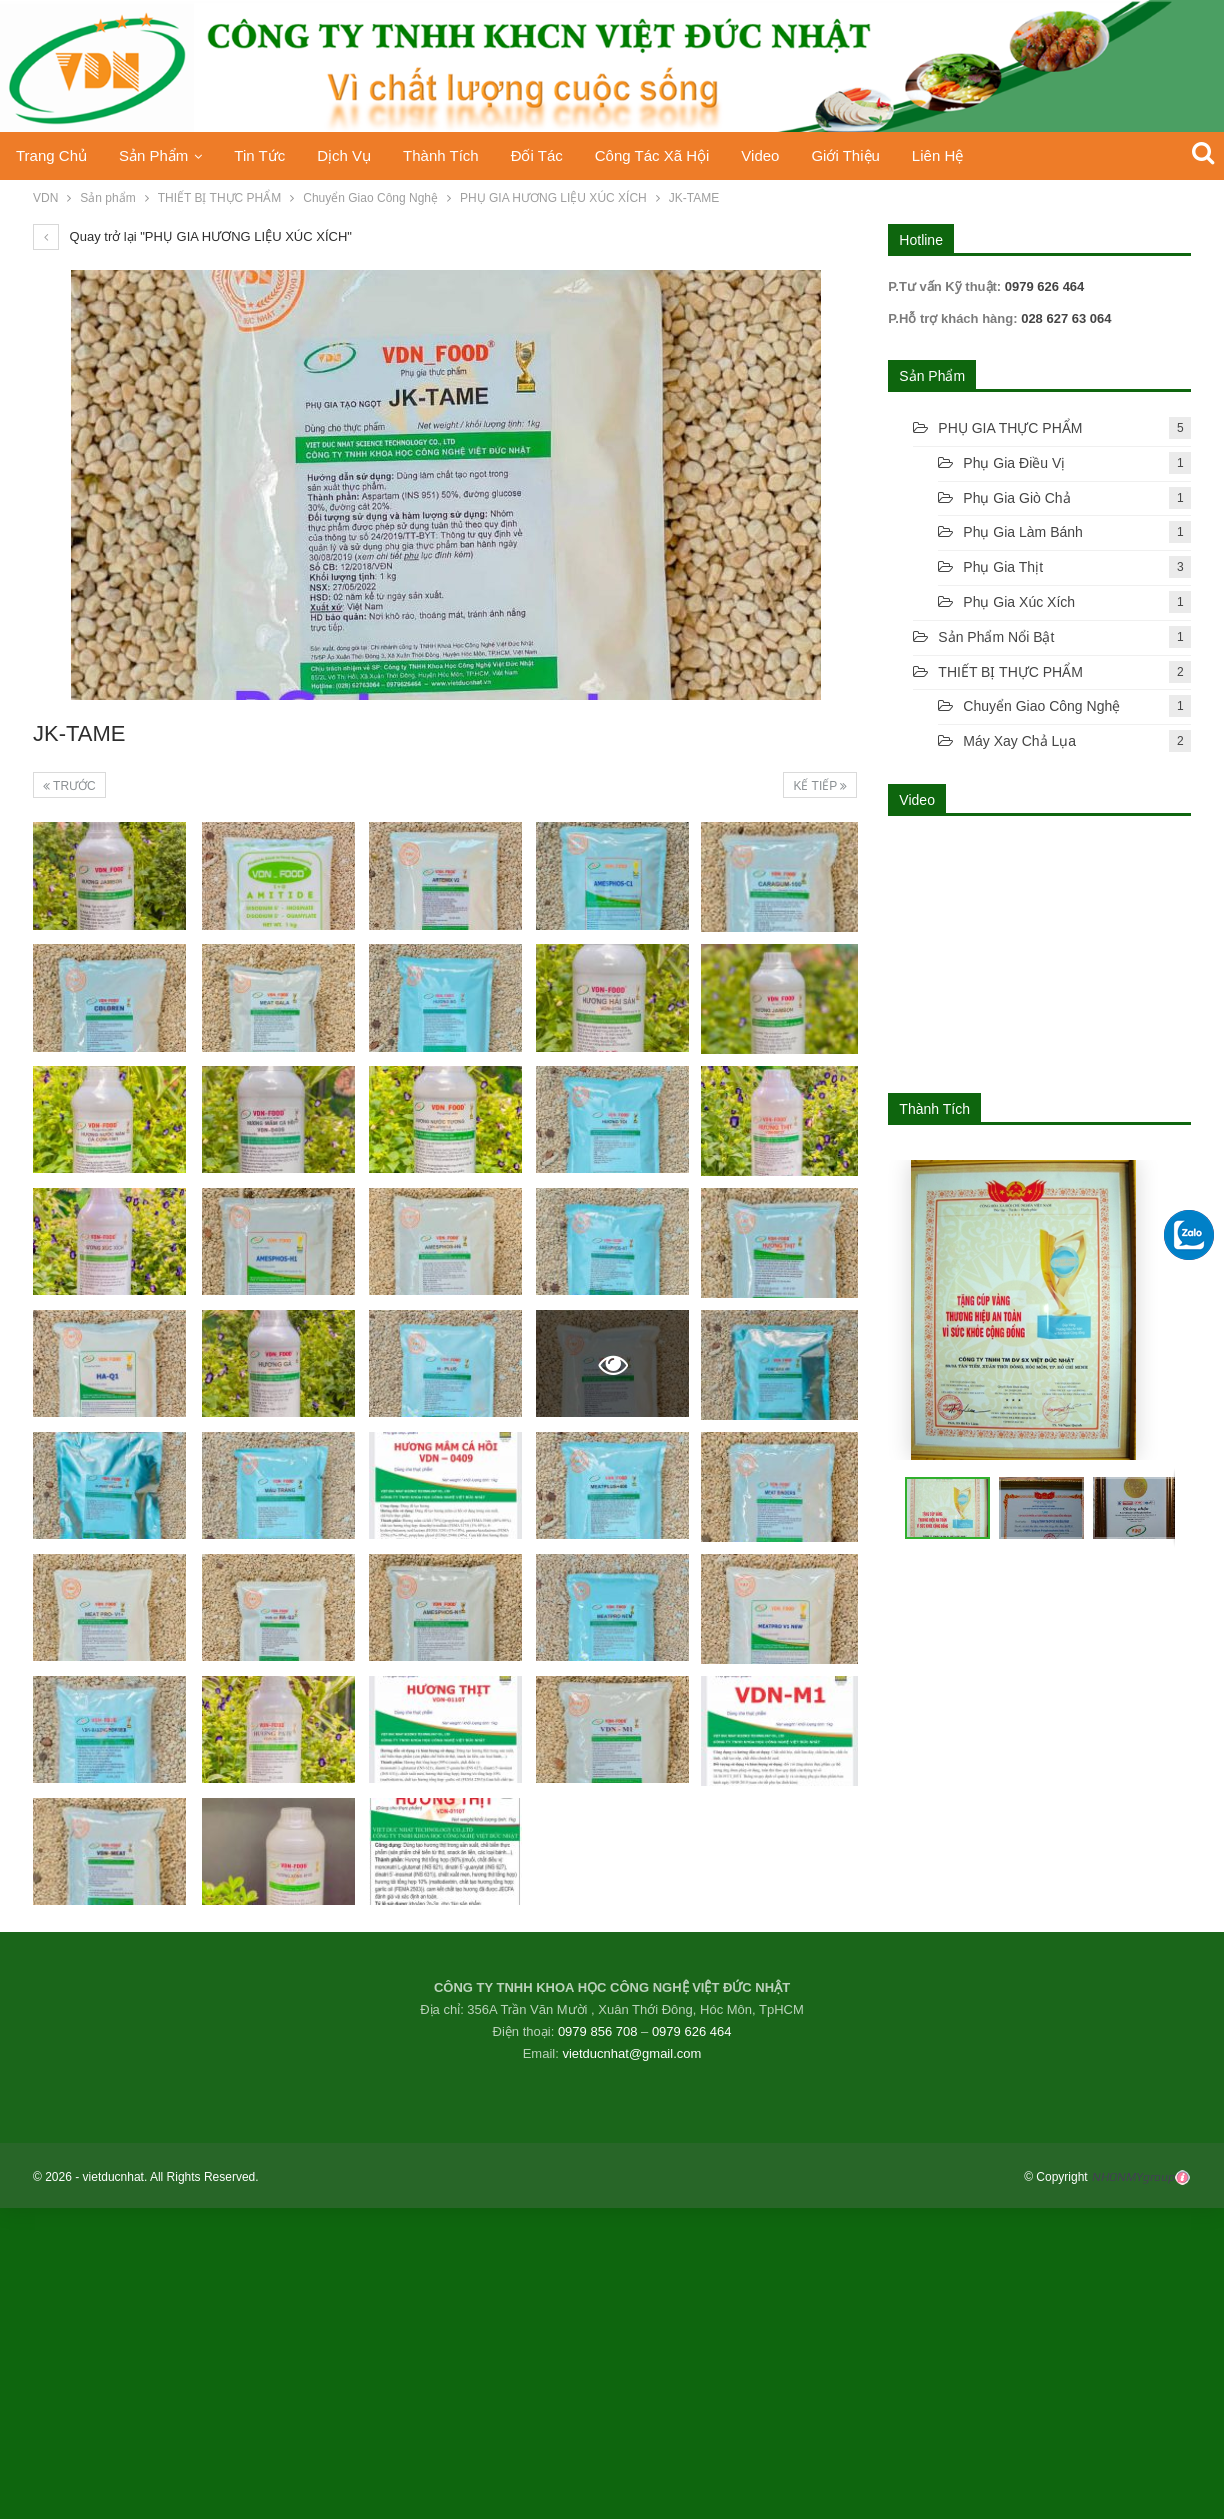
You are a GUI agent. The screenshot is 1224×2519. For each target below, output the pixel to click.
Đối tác (555, 155)
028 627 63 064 (1065, 318)
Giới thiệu (874, 155)
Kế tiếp (820, 786)
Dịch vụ (355, 155)
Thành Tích (456, 155)
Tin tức (267, 155)
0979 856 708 (598, 2031)
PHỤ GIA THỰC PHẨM (1010, 428)
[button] (1039, 1508)
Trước (69, 786)
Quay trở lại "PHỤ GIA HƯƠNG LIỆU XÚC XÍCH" (192, 236)
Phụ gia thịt (1003, 567)
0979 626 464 (692, 2031)
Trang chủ (51, 155)
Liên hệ (969, 155)
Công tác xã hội (673, 155)
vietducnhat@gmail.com (631, 2053)
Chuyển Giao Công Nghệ (1041, 706)
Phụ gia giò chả (1016, 498)
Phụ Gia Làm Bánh (1023, 532)
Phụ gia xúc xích (1019, 602)
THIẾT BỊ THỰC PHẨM (1010, 672)
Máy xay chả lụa (1019, 741)
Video (786, 155)
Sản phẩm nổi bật (996, 637)
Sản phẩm (157, 155)
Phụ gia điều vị (1014, 463)
